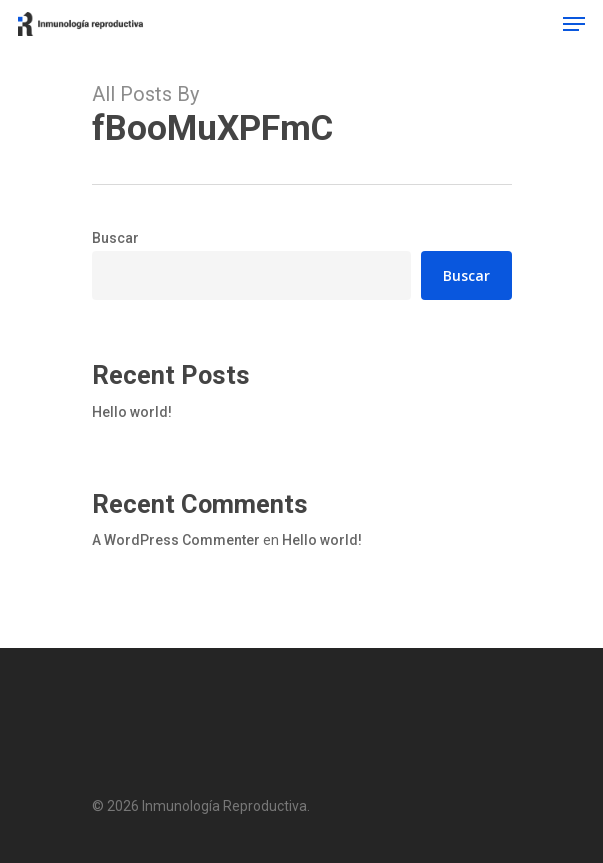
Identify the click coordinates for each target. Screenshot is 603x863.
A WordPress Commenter (176, 540)
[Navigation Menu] (574, 24)
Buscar (115, 238)
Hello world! (132, 412)
